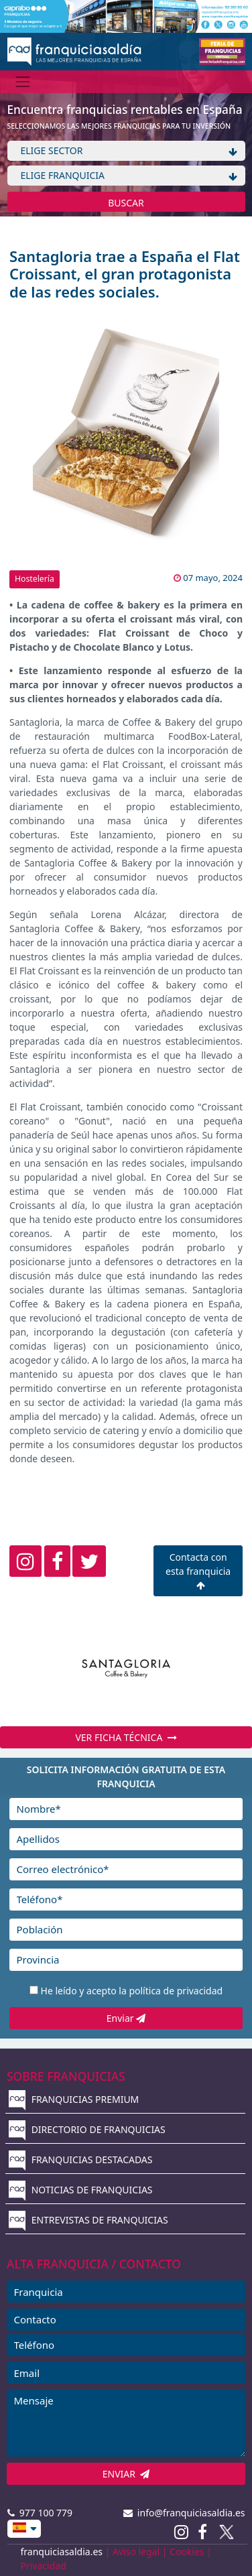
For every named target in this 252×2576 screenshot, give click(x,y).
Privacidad (43, 2565)
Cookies (187, 2551)
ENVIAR (126, 2473)
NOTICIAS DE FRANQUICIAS (81, 2189)
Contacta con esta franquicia (198, 1570)
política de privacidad (176, 1990)
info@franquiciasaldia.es (184, 2512)
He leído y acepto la (132, 1990)
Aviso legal (136, 2551)
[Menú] (23, 81)
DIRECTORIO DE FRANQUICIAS (87, 2129)
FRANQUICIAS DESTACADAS (81, 2159)
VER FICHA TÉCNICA (125, 1737)
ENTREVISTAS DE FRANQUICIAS (88, 2219)
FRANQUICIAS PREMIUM (74, 2099)
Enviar (126, 2018)
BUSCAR (126, 202)
